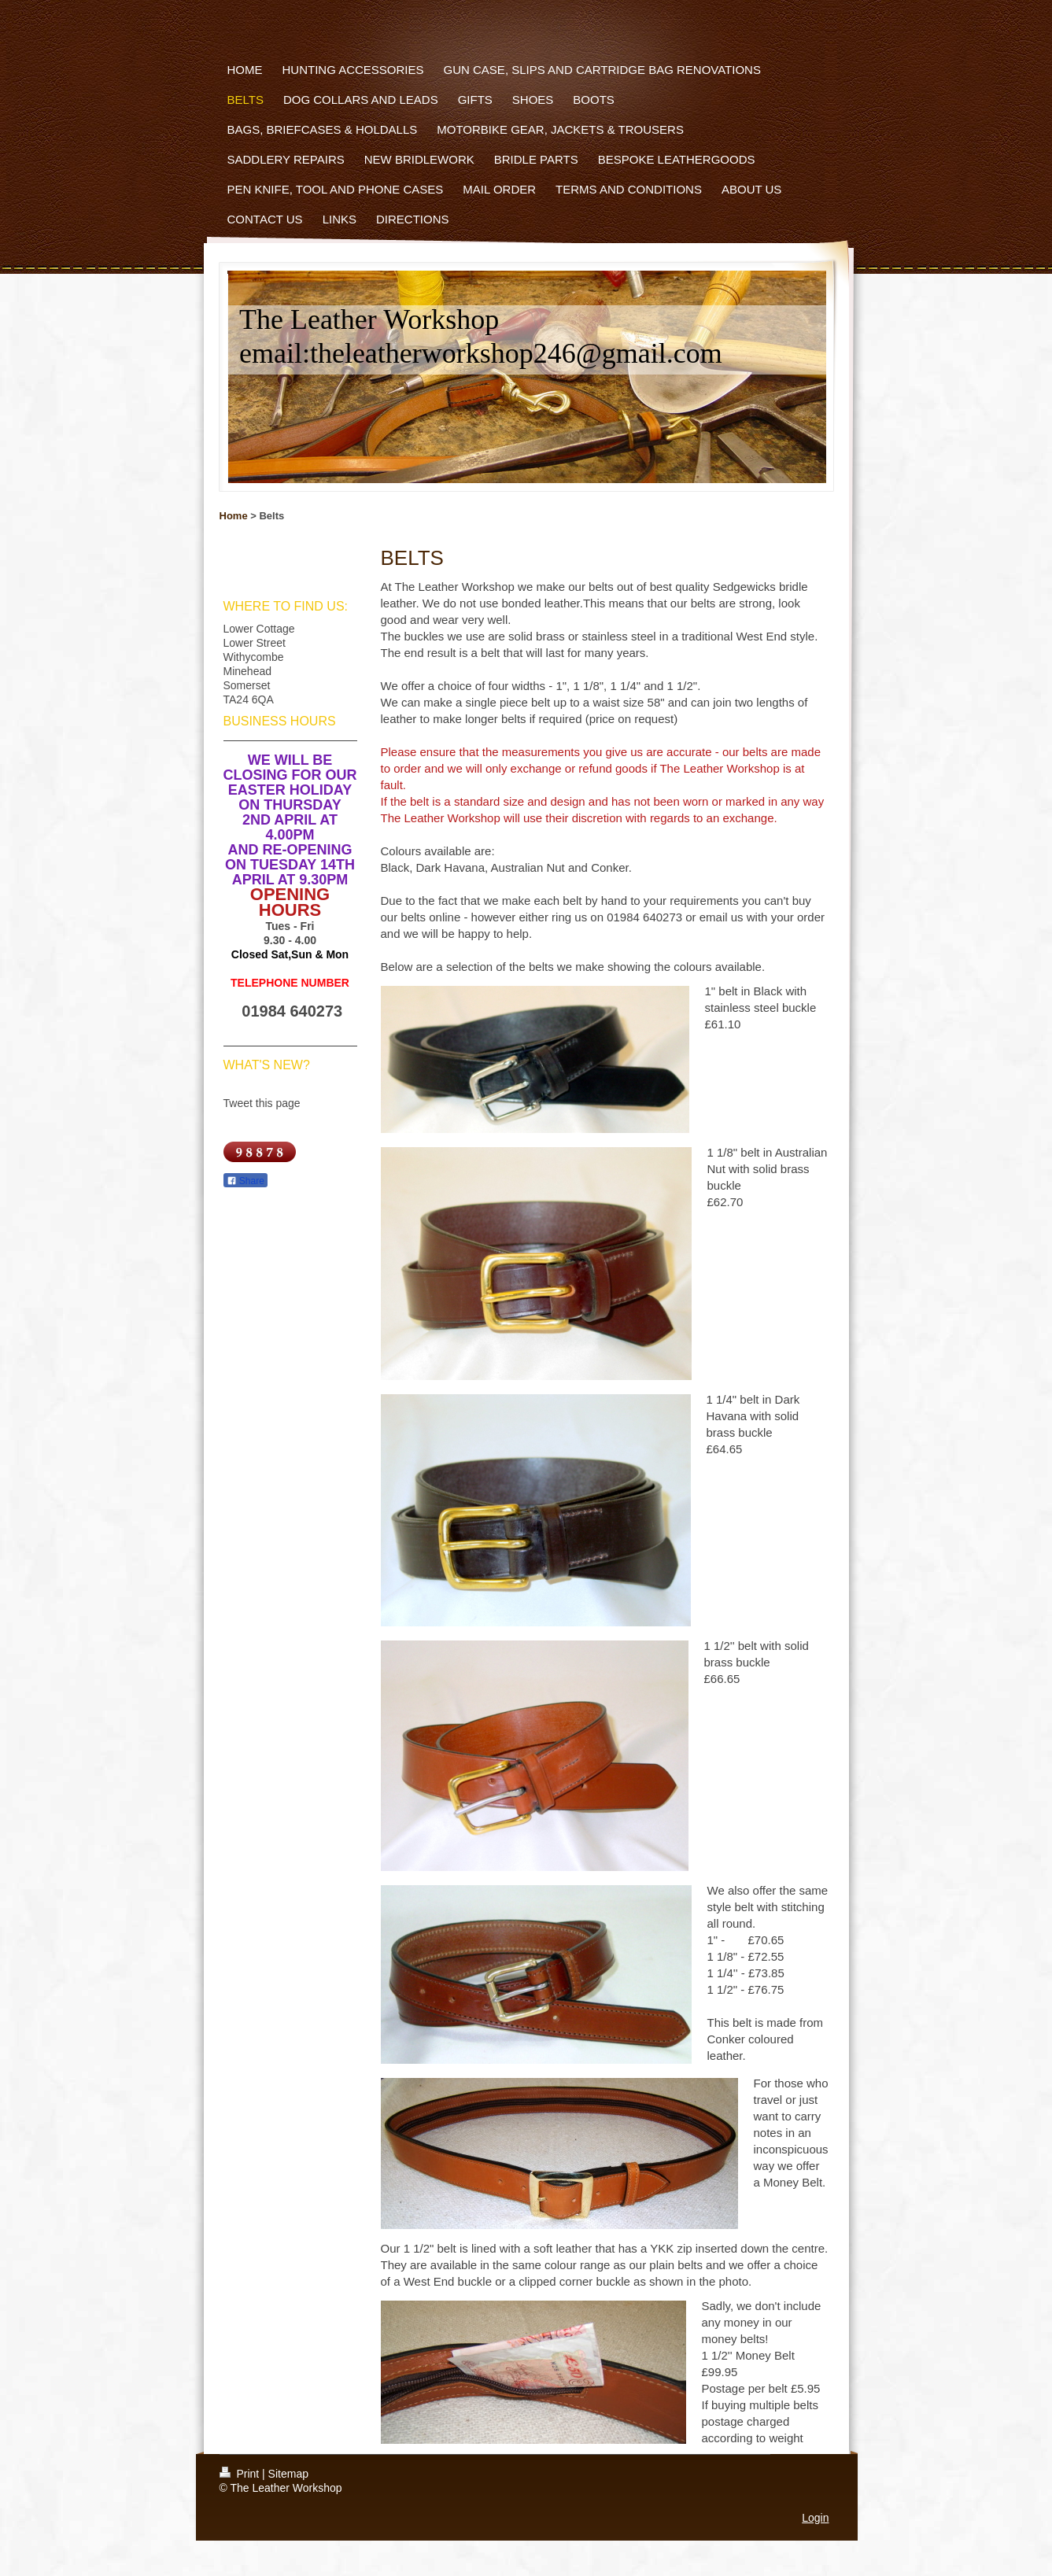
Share (245, 1181)
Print (241, 2473)
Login (815, 2517)
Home (234, 516)
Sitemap (288, 2473)
